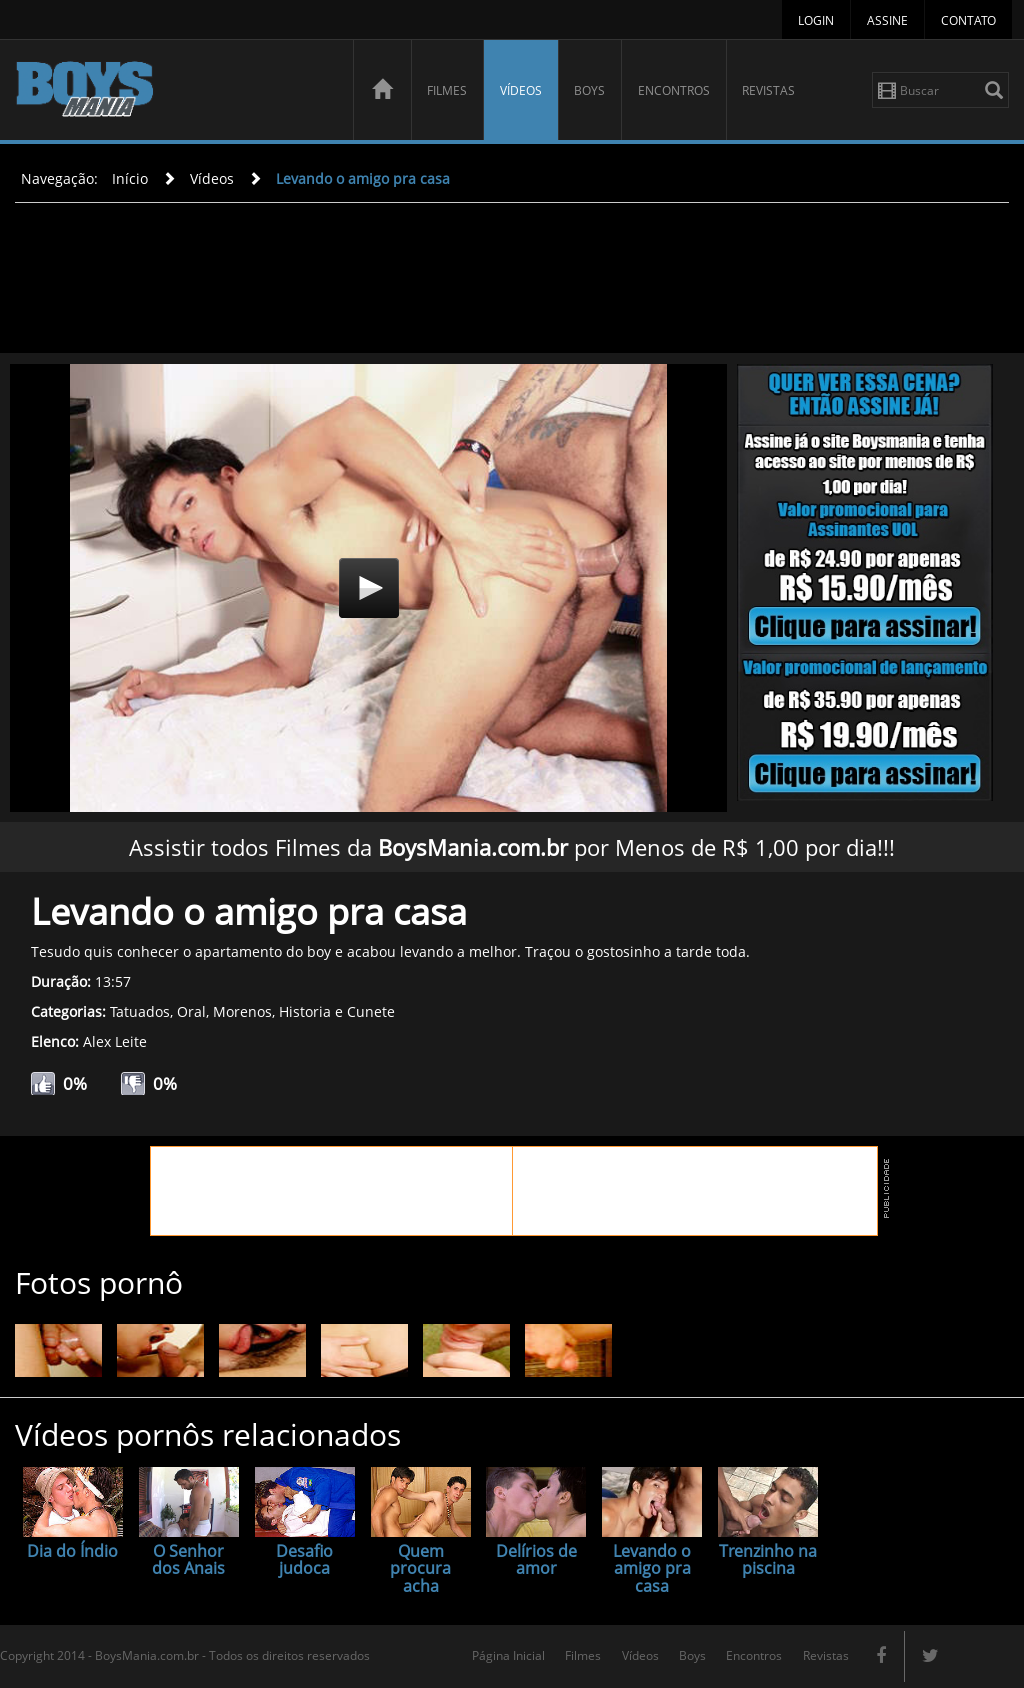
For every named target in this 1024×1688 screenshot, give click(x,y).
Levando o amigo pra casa (363, 178)
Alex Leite (115, 1041)
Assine (887, 20)
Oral (191, 1011)
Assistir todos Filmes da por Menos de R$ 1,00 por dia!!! (512, 847)
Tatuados (140, 1011)
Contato (968, 20)
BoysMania (173, 92)
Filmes (447, 90)
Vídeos (521, 90)
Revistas (768, 90)
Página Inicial (508, 1655)
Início (130, 178)
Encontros (674, 90)
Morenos (242, 1011)
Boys (589, 90)
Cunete (371, 1011)
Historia (305, 1011)
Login (816, 20)
